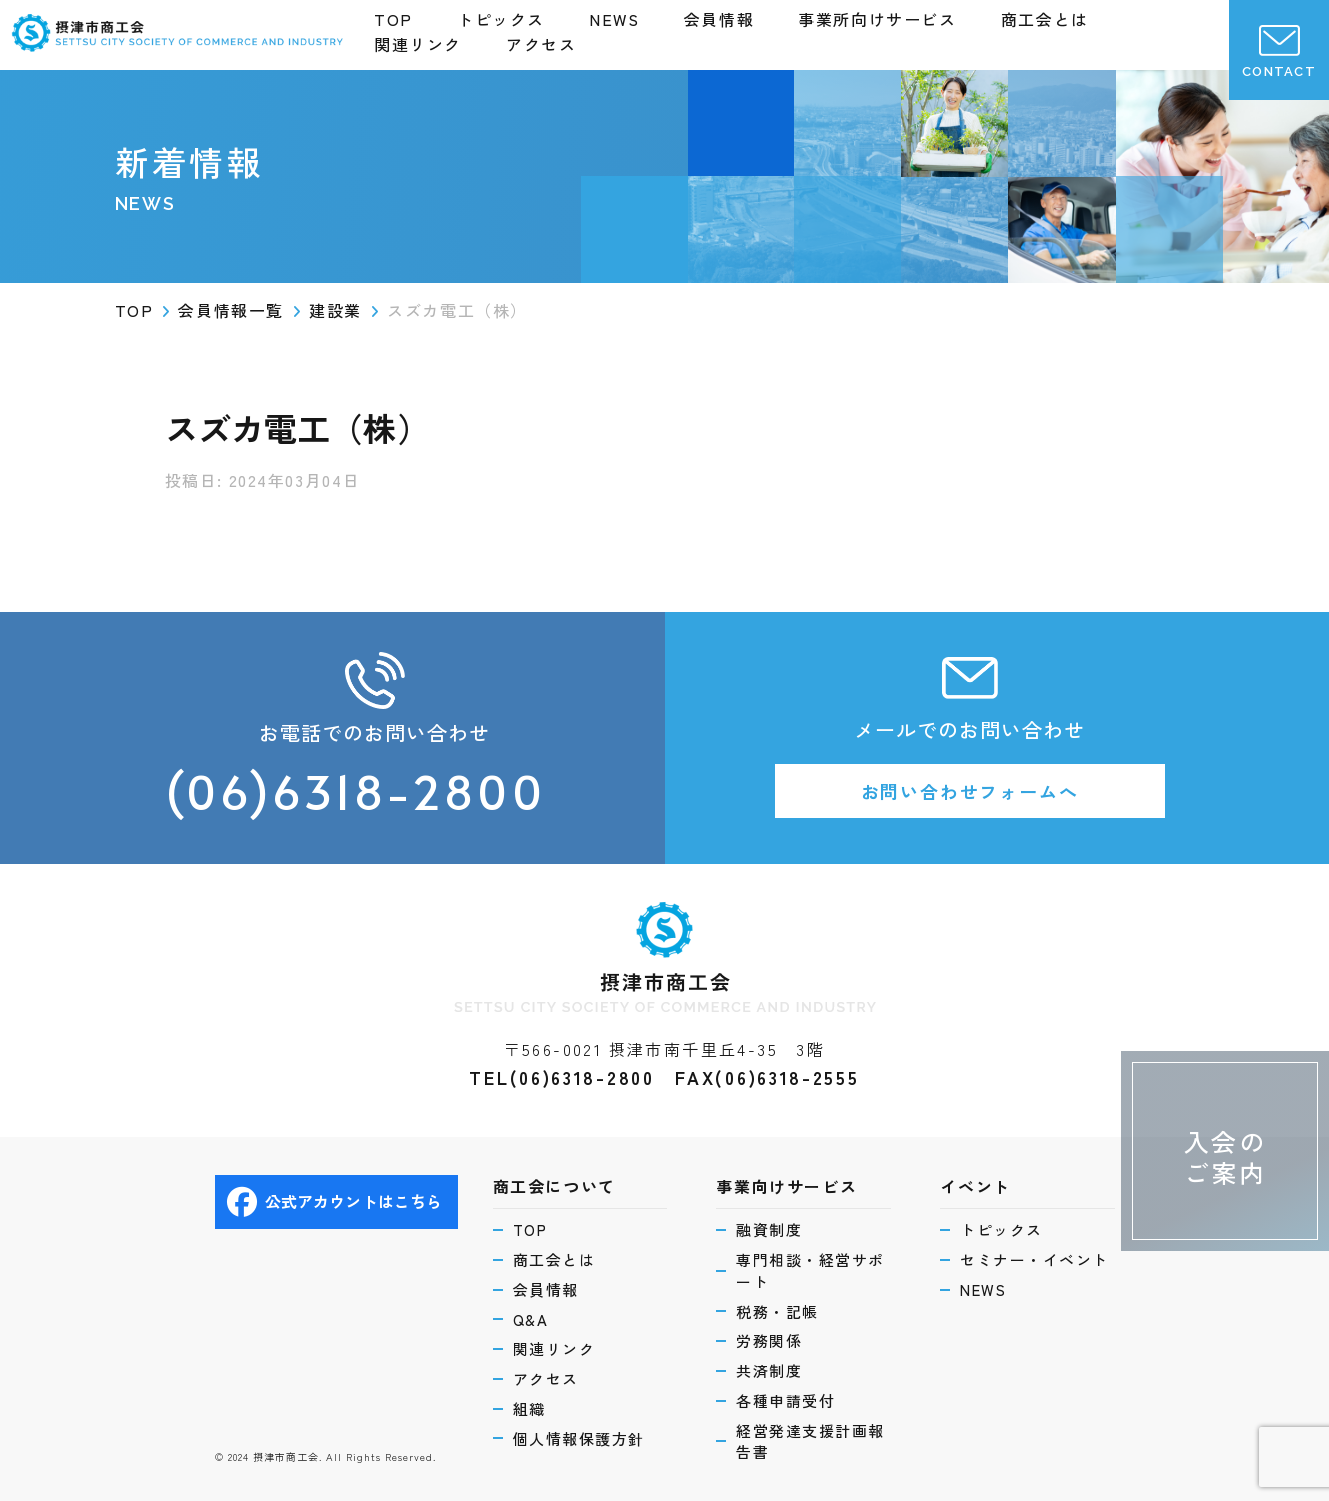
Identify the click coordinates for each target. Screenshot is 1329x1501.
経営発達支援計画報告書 (810, 1441)
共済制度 (769, 1370)
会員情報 (719, 19)
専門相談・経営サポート (810, 1270)
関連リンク (418, 44)
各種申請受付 (785, 1400)
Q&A (531, 1319)
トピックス (501, 19)
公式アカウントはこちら (335, 1202)
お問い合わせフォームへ (970, 791)
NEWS (614, 19)
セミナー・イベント (1034, 1259)
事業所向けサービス (877, 19)
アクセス (541, 44)
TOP (393, 19)
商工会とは (1045, 19)
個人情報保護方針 (579, 1438)
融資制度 (769, 1229)
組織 (529, 1408)
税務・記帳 (777, 1311)
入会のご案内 (1225, 1156)
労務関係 (769, 1340)
